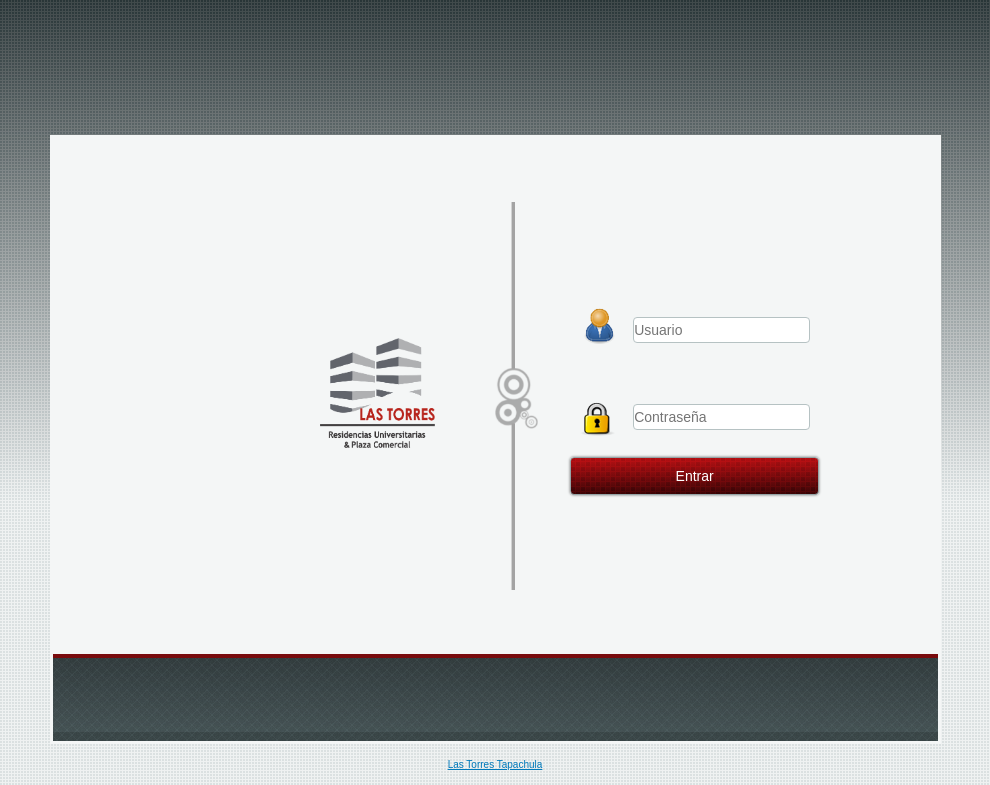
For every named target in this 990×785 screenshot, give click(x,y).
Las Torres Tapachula (495, 764)
